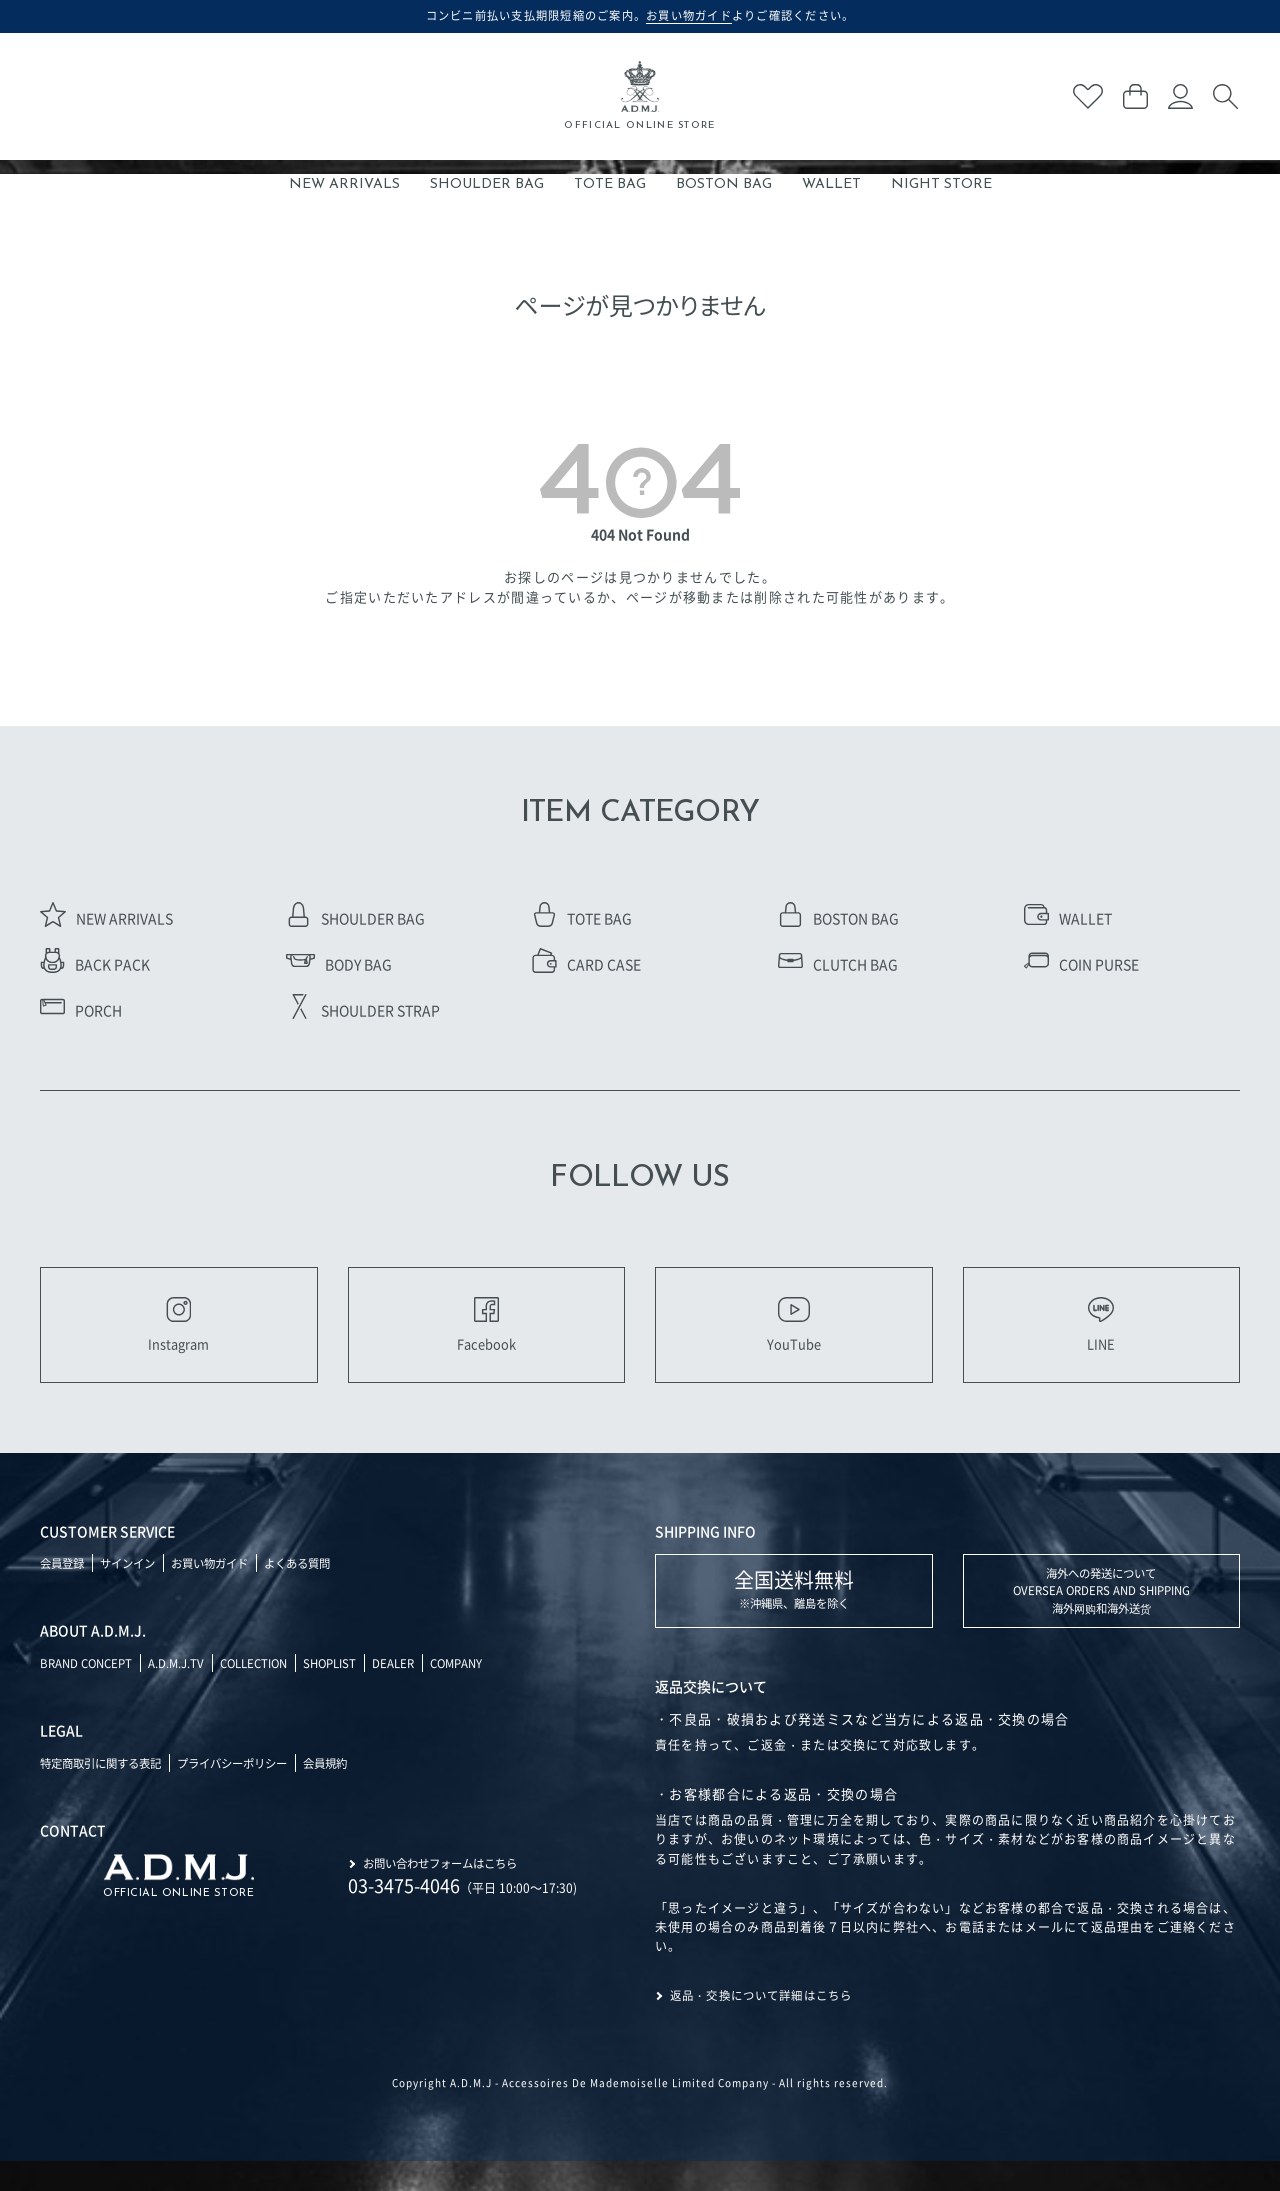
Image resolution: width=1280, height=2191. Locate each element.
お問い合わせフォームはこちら (447, 1889)
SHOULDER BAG (487, 184)
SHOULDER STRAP (363, 1009)
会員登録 (64, 1590)
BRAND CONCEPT (89, 1690)
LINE (1101, 1338)
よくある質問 (316, 1590)
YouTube (794, 1338)
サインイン (134, 1590)
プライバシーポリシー (248, 1790)
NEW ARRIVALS (344, 184)
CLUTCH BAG (838, 963)
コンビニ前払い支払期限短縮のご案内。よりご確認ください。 (640, 15)
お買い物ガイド (222, 1590)
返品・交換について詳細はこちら (769, 2025)
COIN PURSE (1081, 963)
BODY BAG (339, 963)
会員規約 (348, 1790)
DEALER (415, 1690)
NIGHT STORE (941, 184)
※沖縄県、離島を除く (794, 1616)
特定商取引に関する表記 (106, 1790)
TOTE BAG (610, 184)
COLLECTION (265, 1690)
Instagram (178, 1338)
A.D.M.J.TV (183, 1690)
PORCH (81, 1009)
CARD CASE (586, 963)
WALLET (831, 184)
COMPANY (481, 1690)
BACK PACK (95, 963)
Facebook (486, 1338)
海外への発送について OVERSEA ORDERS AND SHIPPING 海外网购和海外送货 (1101, 1619)
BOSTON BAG (724, 184)
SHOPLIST (348, 1690)
